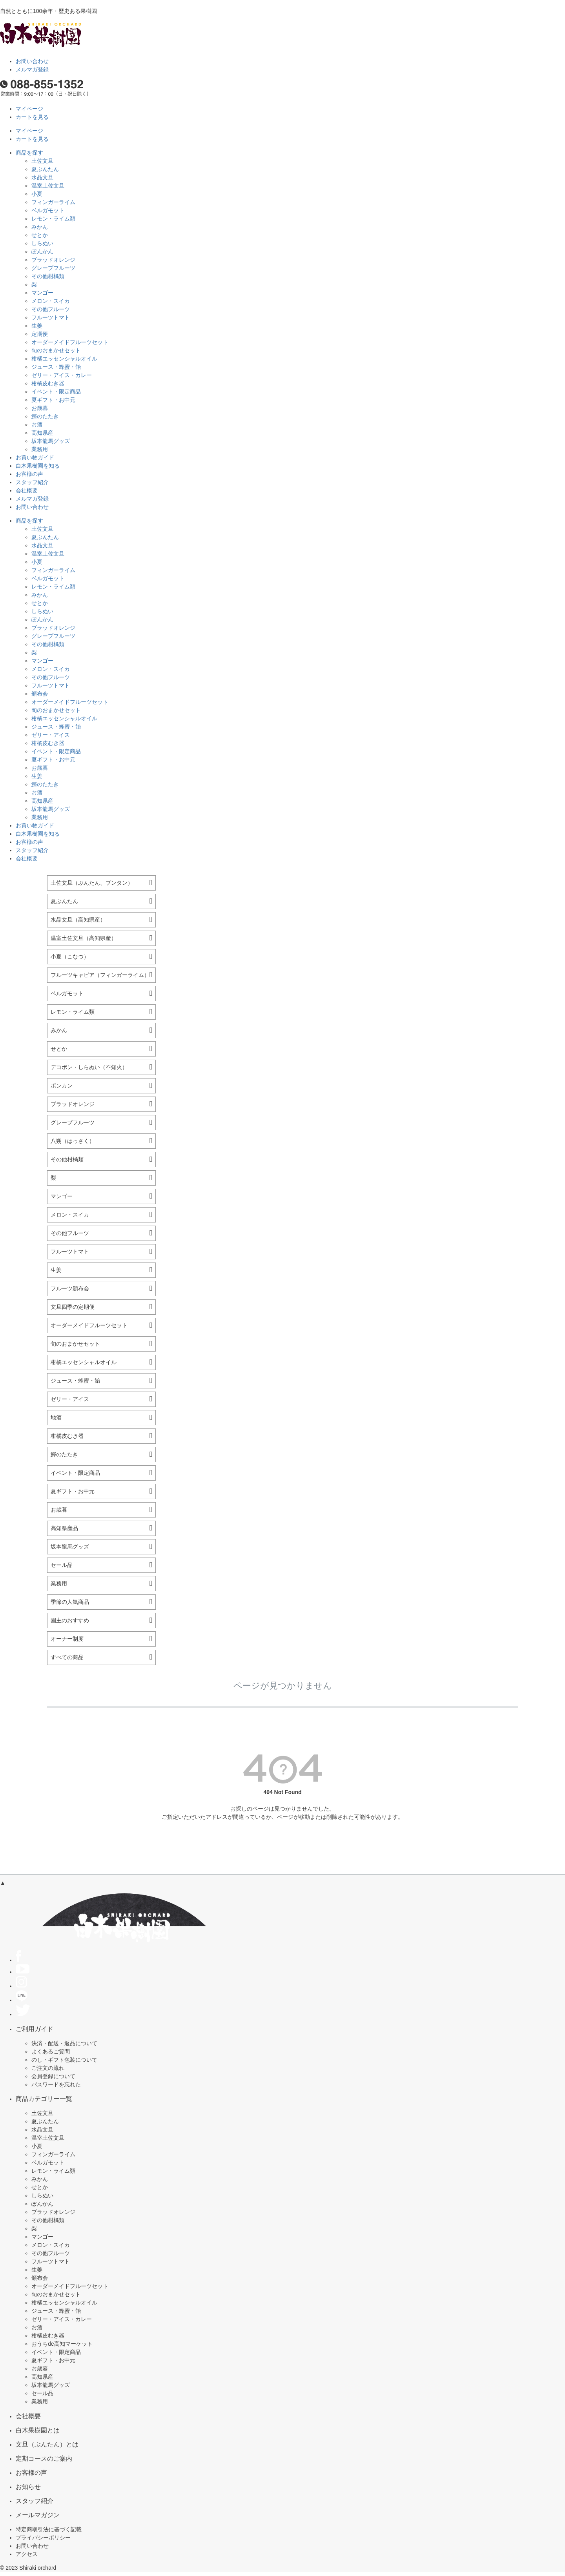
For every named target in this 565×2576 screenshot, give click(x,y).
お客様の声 (29, 474)
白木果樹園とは (38, 2430)
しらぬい (42, 243)
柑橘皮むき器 (47, 383)
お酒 (36, 424)
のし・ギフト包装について (64, 2060)
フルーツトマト (50, 317)
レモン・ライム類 (53, 218)
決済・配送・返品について (64, 2043)
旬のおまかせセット (56, 350)
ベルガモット (47, 210)
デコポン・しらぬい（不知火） (89, 1067)
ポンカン (62, 1085)
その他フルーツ (50, 309)
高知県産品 (64, 1528)
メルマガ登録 (32, 69)
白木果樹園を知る (38, 466)
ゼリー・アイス (50, 735)
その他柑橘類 (47, 276)
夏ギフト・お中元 (53, 400)
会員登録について (53, 2076)
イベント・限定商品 (56, 391)
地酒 (56, 1417)
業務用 (39, 449)
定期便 (39, 334)
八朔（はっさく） (73, 1141)
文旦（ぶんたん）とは (47, 2444)
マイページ (29, 109)
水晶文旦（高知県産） (78, 919)
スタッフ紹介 (32, 482)
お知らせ (28, 2486)
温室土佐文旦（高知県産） (84, 938)
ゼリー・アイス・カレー (61, 375)
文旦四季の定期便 (73, 1307)
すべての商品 (67, 1657)
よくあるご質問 (50, 2051)
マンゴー (42, 293)
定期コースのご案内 (44, 2458)
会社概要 (27, 490)
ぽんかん (42, 251)
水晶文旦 (42, 177)
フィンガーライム (53, 202)
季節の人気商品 (70, 1602)
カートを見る (32, 117)
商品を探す (29, 152)
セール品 (62, 1565)
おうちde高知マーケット (62, 2344)
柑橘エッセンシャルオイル (64, 358)
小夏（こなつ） (70, 956)
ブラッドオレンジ (53, 260)
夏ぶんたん (45, 169)
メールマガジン (38, 2514)
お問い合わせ (32, 61)
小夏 (36, 194)
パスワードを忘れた (56, 2084)
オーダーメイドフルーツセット (69, 342)
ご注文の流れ (47, 2068)
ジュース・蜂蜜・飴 (56, 367)
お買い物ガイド (35, 457)
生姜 (36, 325)
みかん (39, 227)
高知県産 (42, 433)
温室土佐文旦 (47, 185)
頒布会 (39, 693)
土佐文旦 (42, 161)
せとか (39, 235)
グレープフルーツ (53, 268)
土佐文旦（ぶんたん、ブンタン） (92, 883)
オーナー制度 (67, 1639)
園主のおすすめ (70, 1620)
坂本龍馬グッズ (50, 441)
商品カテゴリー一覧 (44, 2098)
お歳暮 (39, 408)
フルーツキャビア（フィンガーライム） (100, 975)
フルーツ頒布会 (70, 1288)
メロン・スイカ (50, 301)
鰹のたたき (45, 416)
